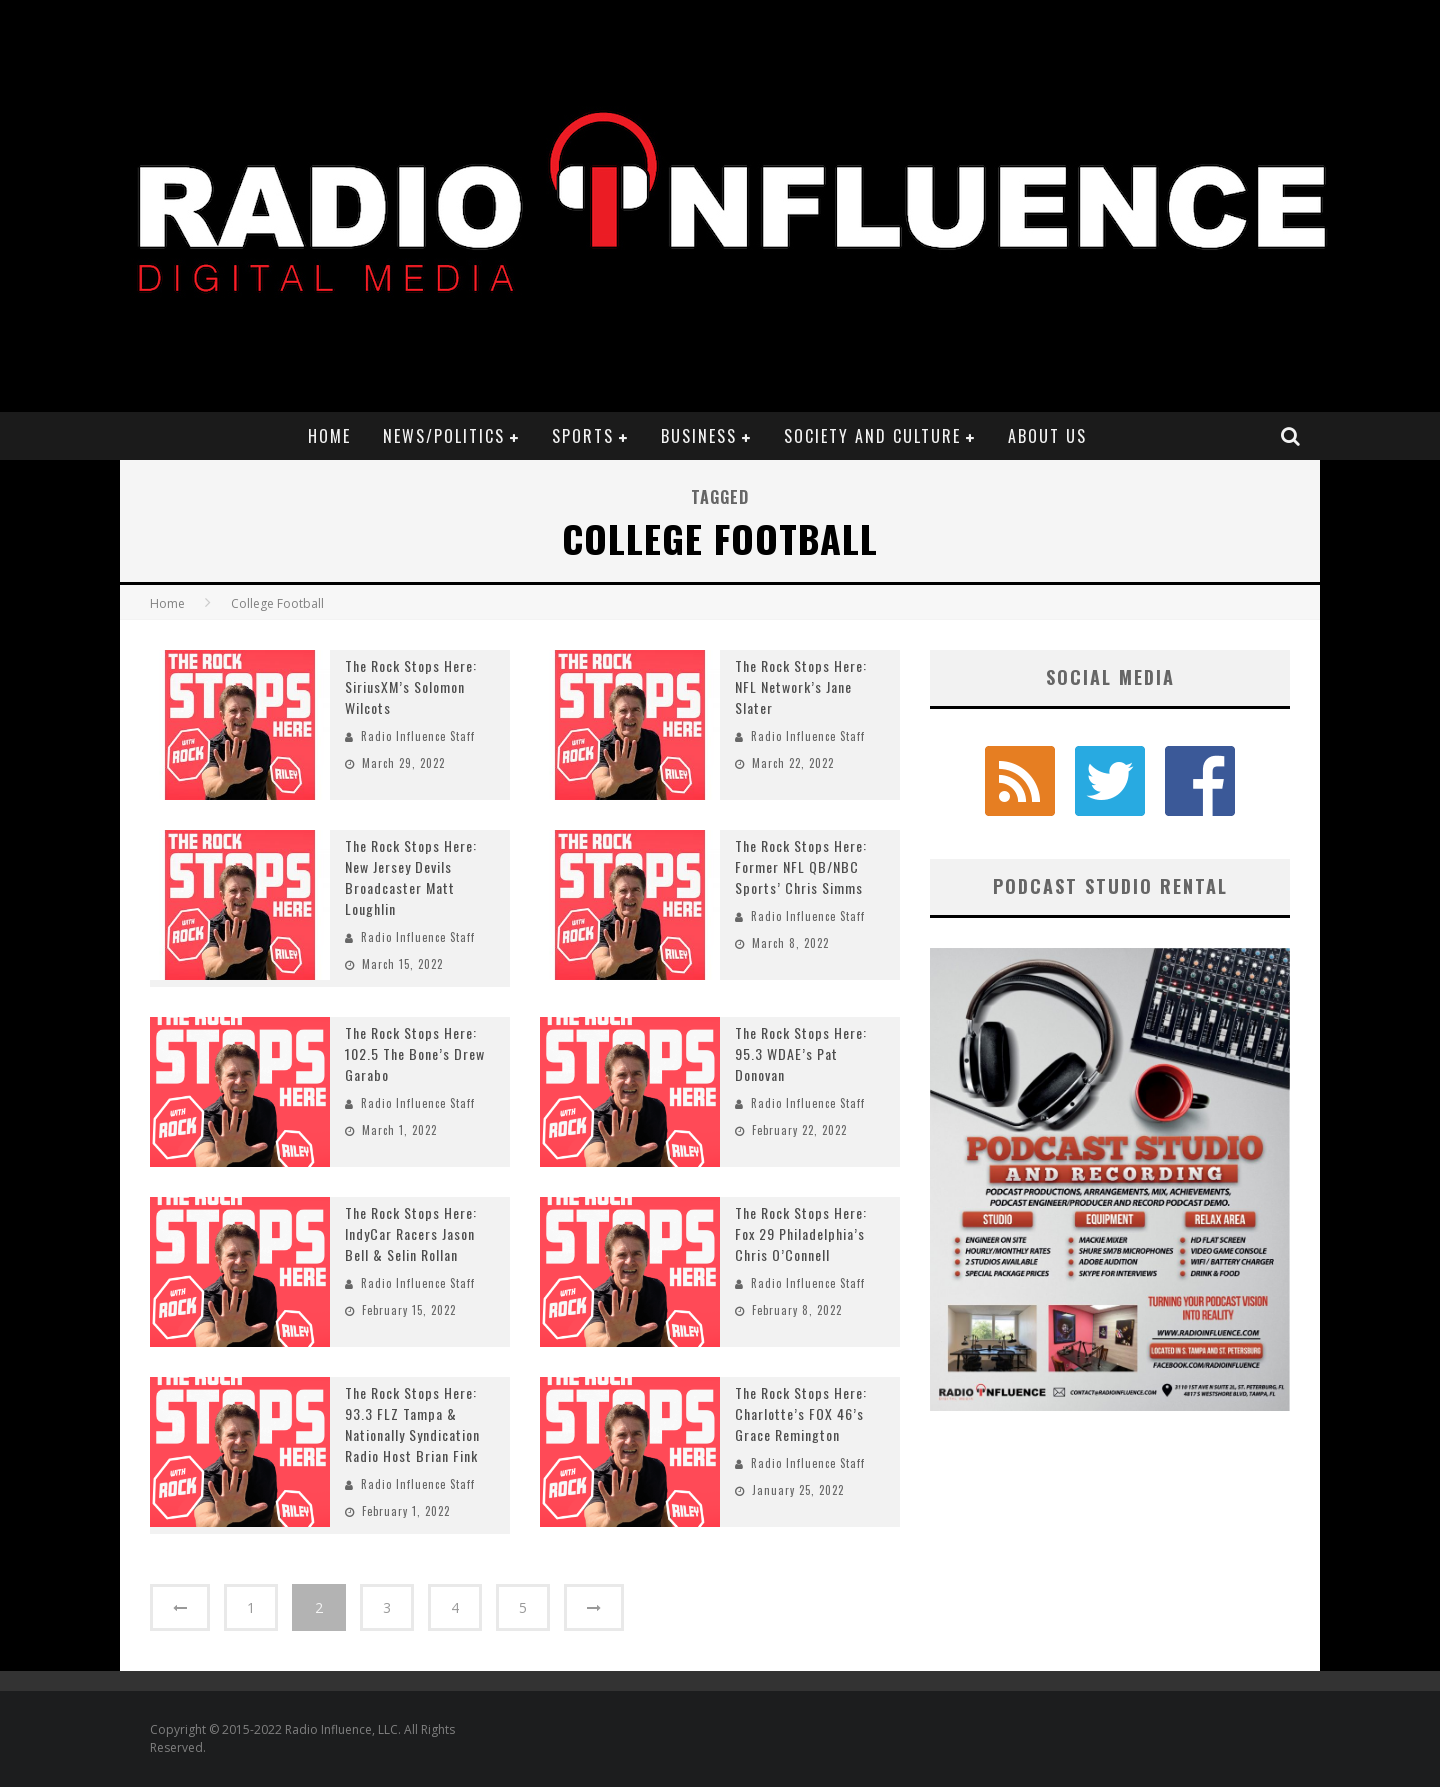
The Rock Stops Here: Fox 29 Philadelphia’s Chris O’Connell (801, 1233)
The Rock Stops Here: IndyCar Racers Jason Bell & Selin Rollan (411, 1233)
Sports (583, 436)
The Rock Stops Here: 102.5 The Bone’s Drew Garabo (415, 1053)
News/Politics (444, 436)
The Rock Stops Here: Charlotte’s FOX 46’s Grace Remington (801, 1413)
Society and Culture (872, 436)
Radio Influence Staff (418, 736)
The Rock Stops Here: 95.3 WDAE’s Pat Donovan (801, 1053)
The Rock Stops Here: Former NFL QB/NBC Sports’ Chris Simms (801, 866)
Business (699, 436)
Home (329, 436)
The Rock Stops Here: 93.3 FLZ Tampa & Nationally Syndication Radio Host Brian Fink (412, 1424)
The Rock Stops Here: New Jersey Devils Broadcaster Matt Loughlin (411, 877)
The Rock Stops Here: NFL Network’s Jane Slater (801, 686)
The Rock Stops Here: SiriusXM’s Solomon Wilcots (411, 686)
